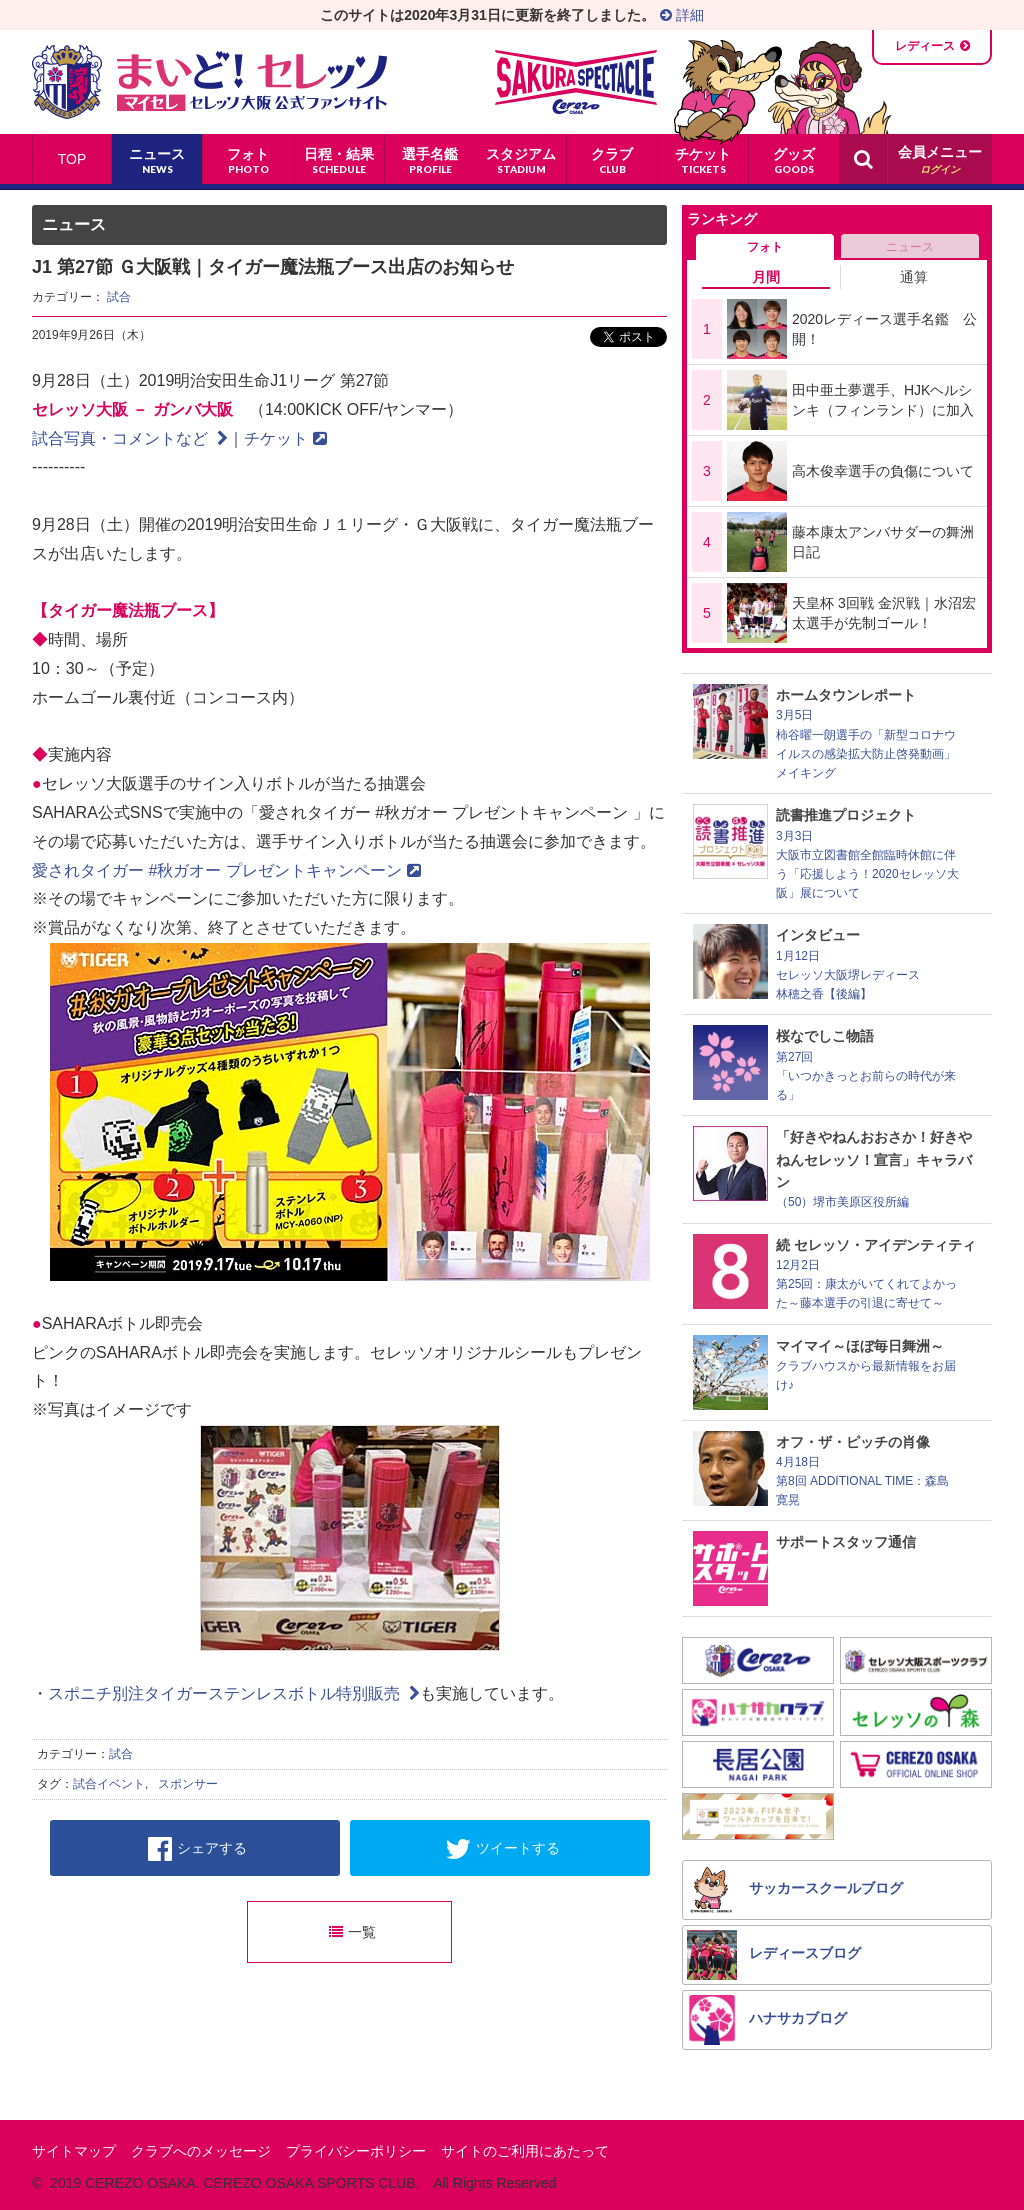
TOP (72, 159)
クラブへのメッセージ (201, 2151)
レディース (925, 46)
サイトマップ (74, 2151)
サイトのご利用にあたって (525, 2151)
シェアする (197, 1849)
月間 (766, 277)
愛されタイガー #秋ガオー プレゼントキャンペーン (226, 870)
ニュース (910, 247)
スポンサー (188, 1784)
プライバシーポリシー (356, 2151)
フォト (765, 247)
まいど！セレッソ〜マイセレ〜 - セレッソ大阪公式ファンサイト (209, 82)
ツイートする (502, 1849)
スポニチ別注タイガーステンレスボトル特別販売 (234, 1693)
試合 (119, 297)
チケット (285, 438)
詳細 (682, 15)
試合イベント (109, 1784)
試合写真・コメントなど (130, 438)
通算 (914, 277)
